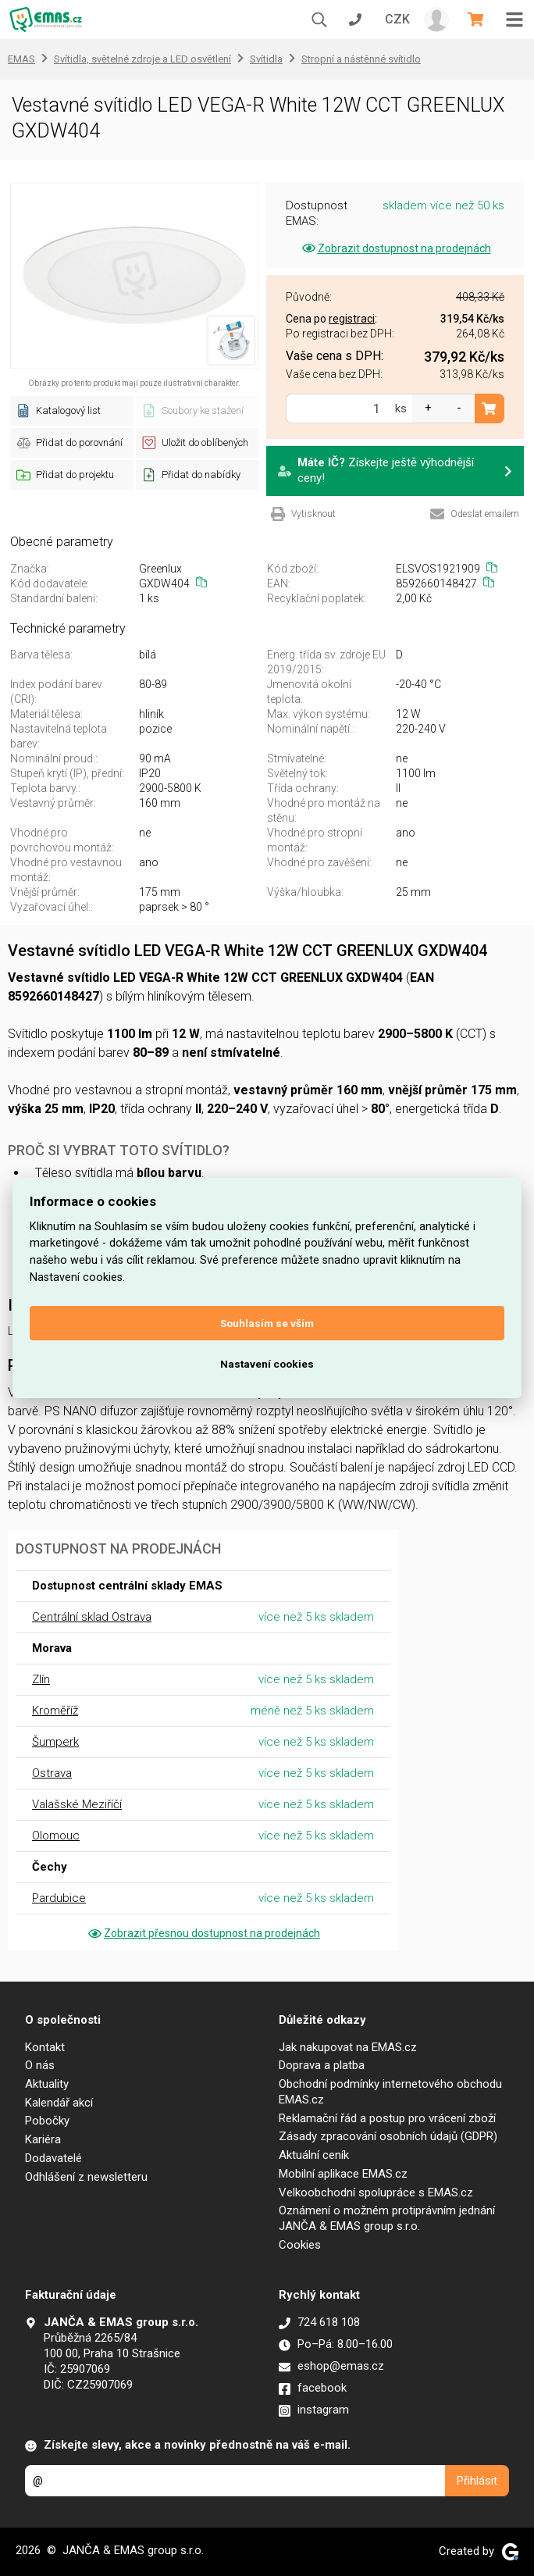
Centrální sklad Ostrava (91, 1617)
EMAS (21, 59)
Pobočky (47, 2121)
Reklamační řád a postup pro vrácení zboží (387, 2118)
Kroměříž (55, 1711)
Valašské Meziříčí (77, 1804)
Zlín (41, 1679)
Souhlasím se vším (267, 1323)
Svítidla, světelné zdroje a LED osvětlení (142, 59)
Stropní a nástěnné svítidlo (361, 59)
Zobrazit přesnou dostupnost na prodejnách (203, 1933)
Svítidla (266, 59)
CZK (397, 19)
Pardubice (59, 1898)
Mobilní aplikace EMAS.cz (343, 2174)
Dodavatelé (53, 2158)
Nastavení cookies (267, 1364)
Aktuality (47, 2084)
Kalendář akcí (59, 2103)
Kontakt (45, 2047)
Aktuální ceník (314, 2155)
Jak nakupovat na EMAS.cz (348, 2047)
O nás (40, 2065)
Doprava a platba (322, 2065)
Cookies (300, 2245)
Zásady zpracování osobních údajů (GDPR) (388, 2136)
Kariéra (43, 2139)
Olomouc (56, 1836)
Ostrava (52, 1773)
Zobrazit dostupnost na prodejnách (395, 248)
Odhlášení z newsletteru (86, 2177)
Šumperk (55, 1742)
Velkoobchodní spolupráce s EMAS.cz (376, 2192)
